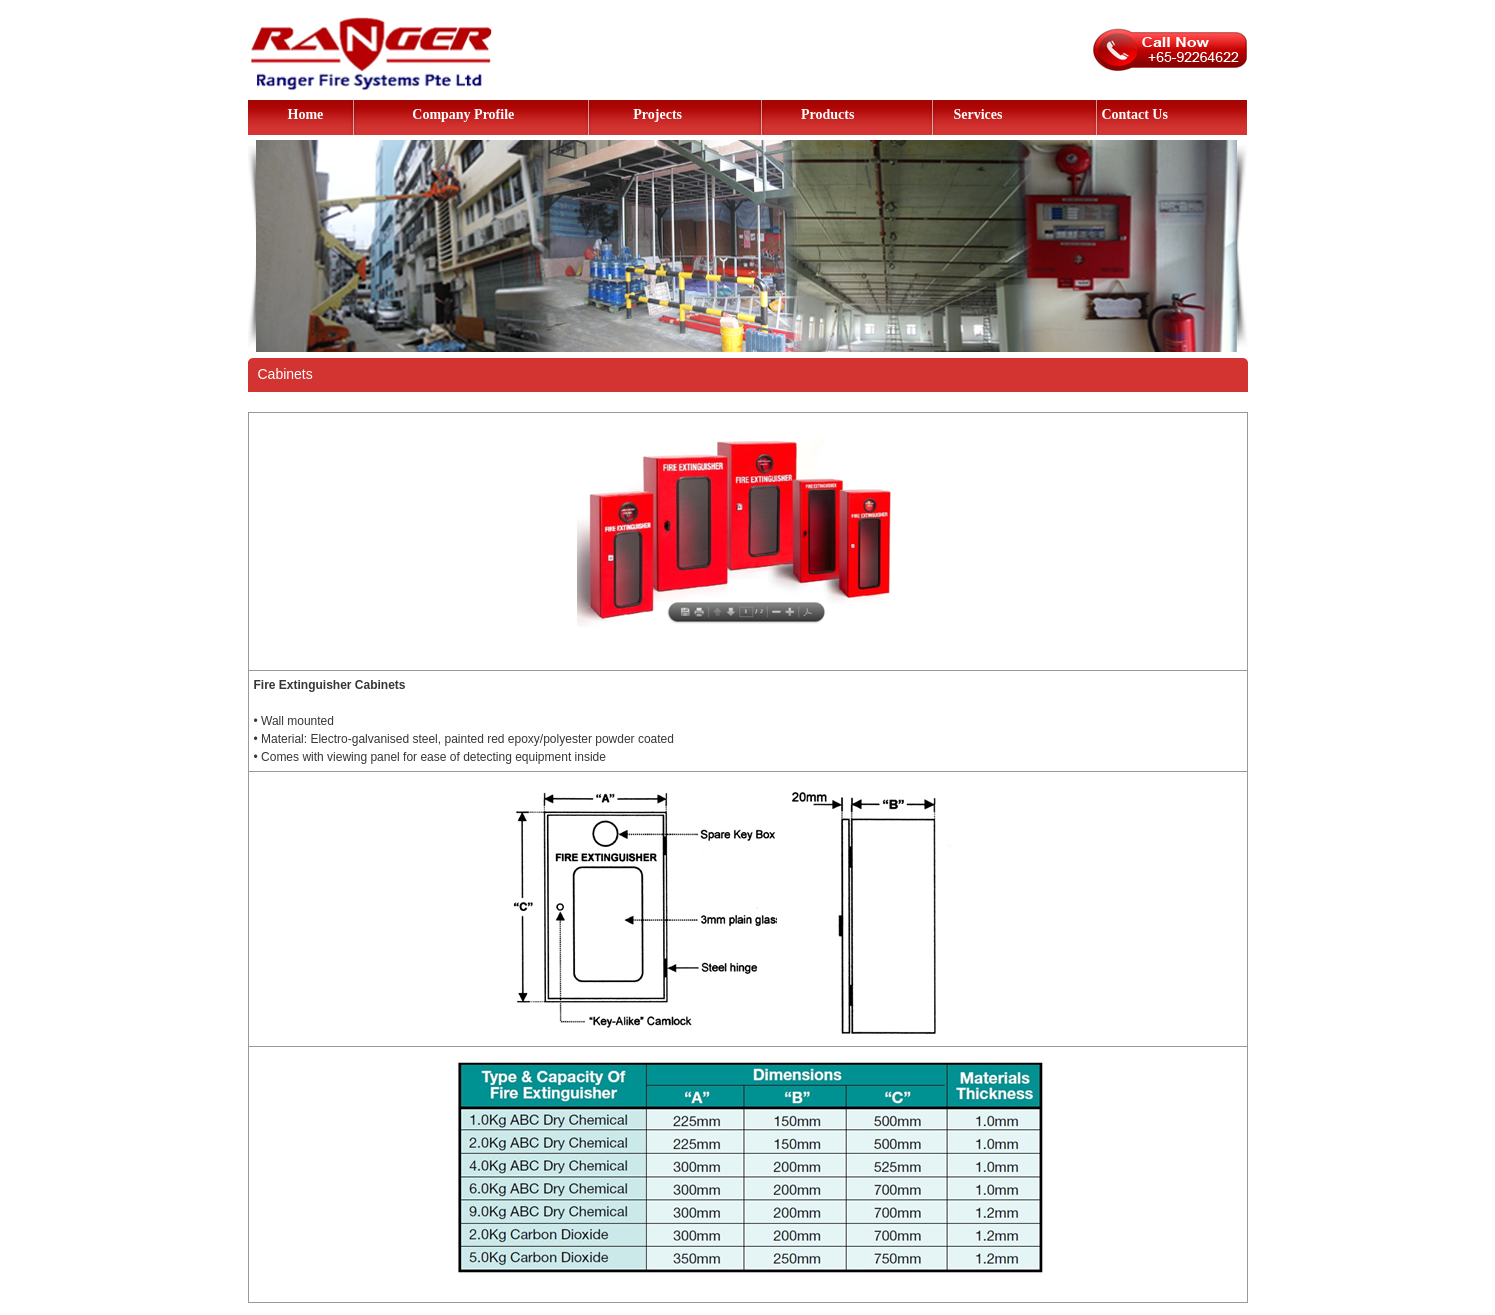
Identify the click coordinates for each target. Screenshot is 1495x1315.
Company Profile (463, 114)
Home (306, 114)
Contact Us (1134, 114)
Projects (657, 114)
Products (827, 114)
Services (977, 114)
